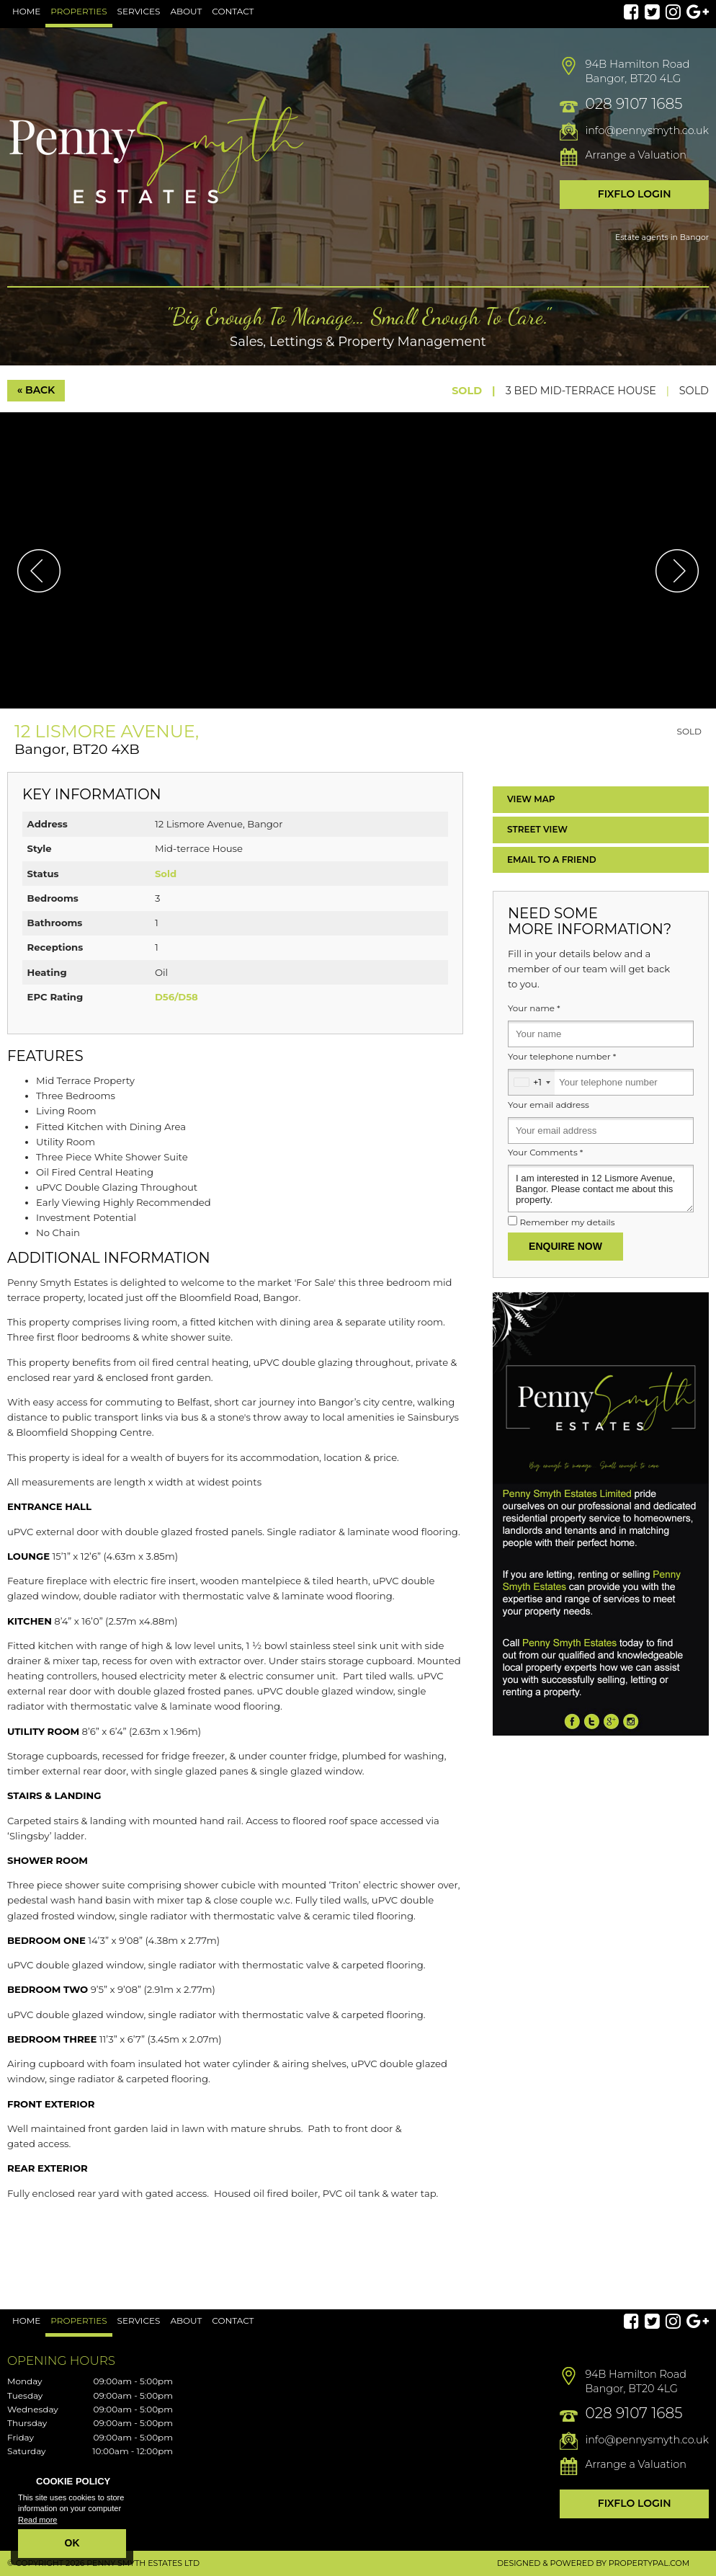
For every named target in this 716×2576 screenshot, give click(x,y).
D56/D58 (176, 997)
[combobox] (532, 1082)
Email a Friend (551, 859)
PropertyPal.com (649, 2563)
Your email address (548, 1105)
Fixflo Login (634, 193)
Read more (37, 2519)
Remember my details (566, 1222)
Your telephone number (562, 1057)
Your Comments (545, 1152)
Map (531, 799)
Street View (537, 829)
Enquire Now (565, 1246)
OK (72, 2543)
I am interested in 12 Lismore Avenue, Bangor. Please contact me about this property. (601, 1188)
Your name (534, 1008)
